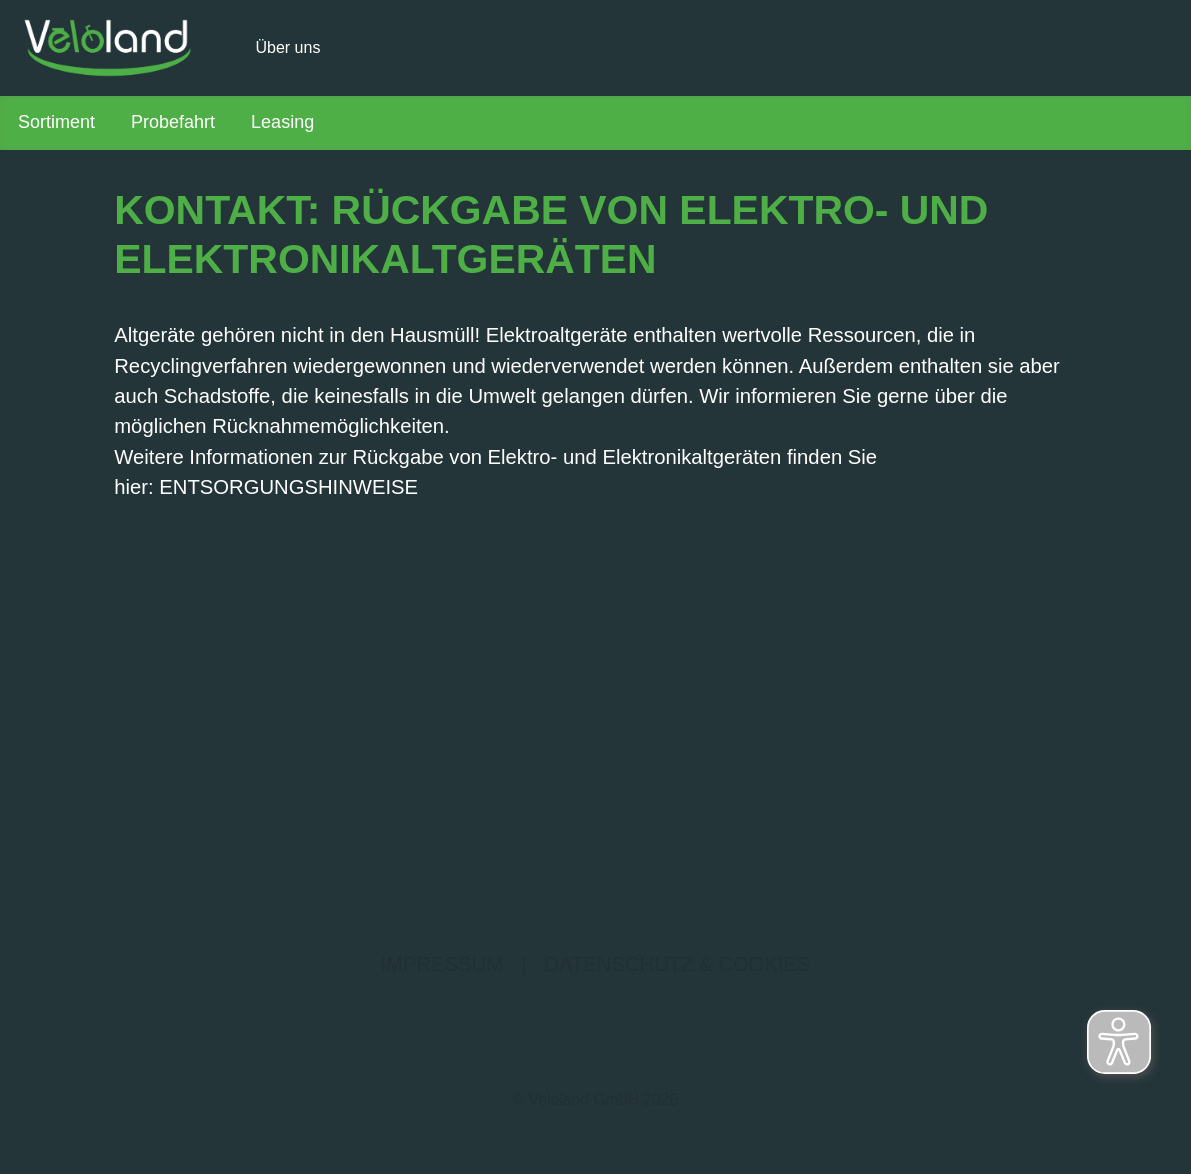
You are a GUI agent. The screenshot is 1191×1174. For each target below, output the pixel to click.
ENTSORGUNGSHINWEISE (288, 487)
